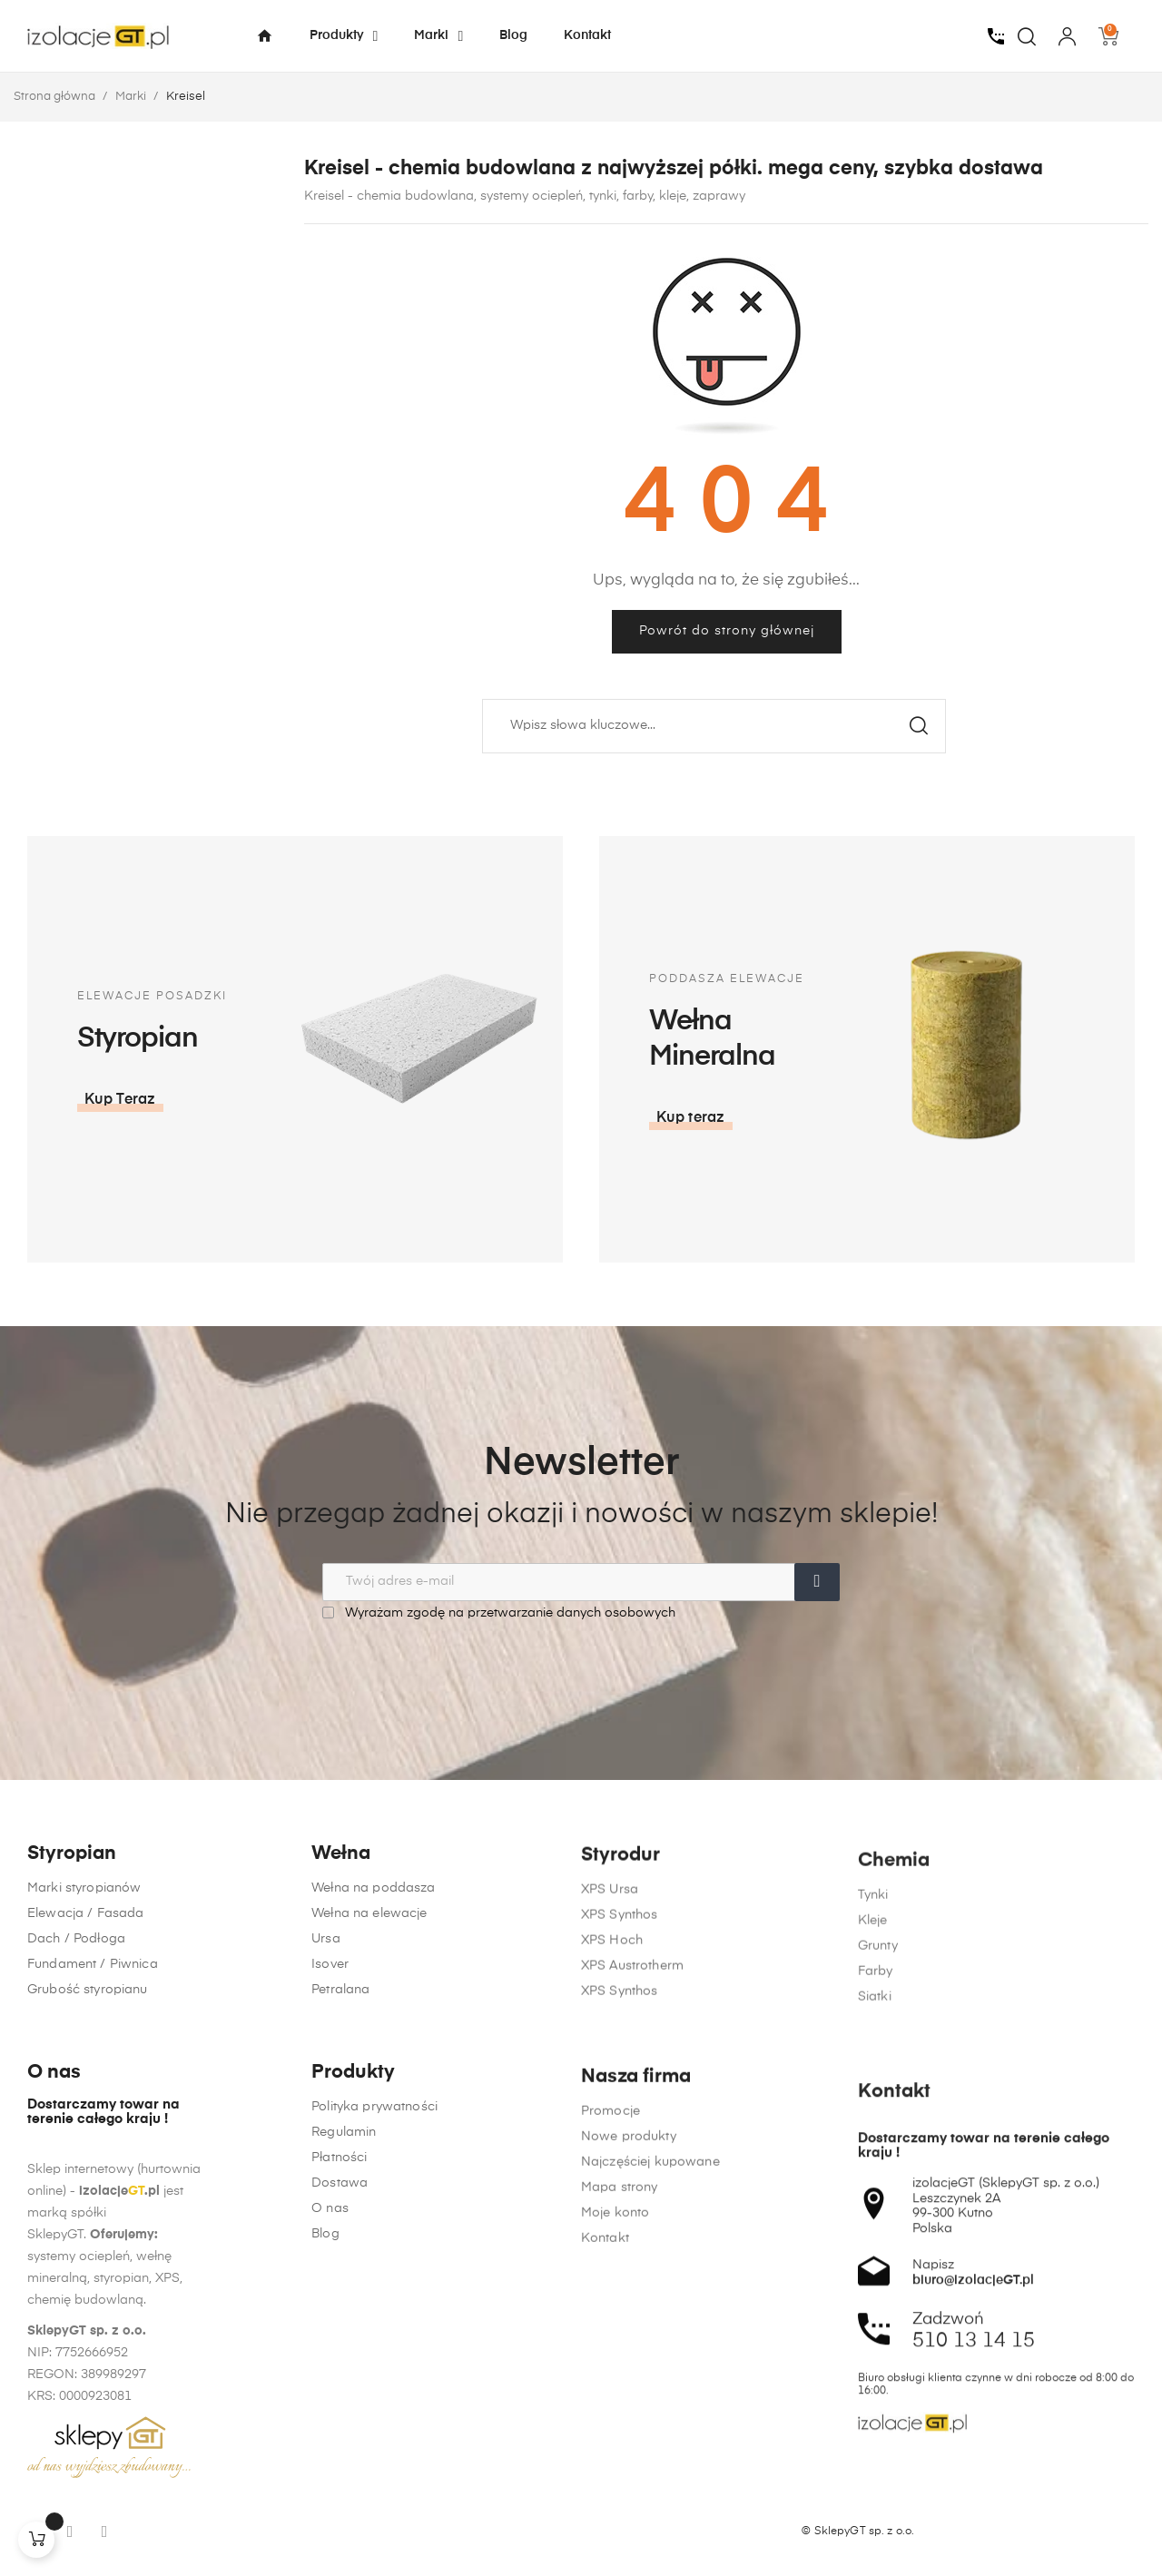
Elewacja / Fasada (85, 1985)
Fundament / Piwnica (92, 2036)
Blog (325, 2449)
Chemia (894, 2007)
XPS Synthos (619, 2037)
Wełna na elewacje (369, 1992)
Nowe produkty (628, 2473)
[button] (948, 1118)
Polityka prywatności (374, 2322)
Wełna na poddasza (373, 1967)
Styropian (71, 1925)
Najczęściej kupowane (650, 2498)
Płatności (339, 2373)
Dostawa (339, 2399)
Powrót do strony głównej (726, 630)
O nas (330, 2424)
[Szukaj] (714, 726)
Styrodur (620, 1978)
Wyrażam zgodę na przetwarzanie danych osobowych (498, 1612)
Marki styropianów (84, 1959)
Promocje (610, 2448)
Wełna (340, 1932)
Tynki (873, 2041)
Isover (330, 2043)
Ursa (325, 2017)
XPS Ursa (609, 2012)
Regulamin (343, 2348)
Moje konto (615, 2549)
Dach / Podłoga (76, 2010)
